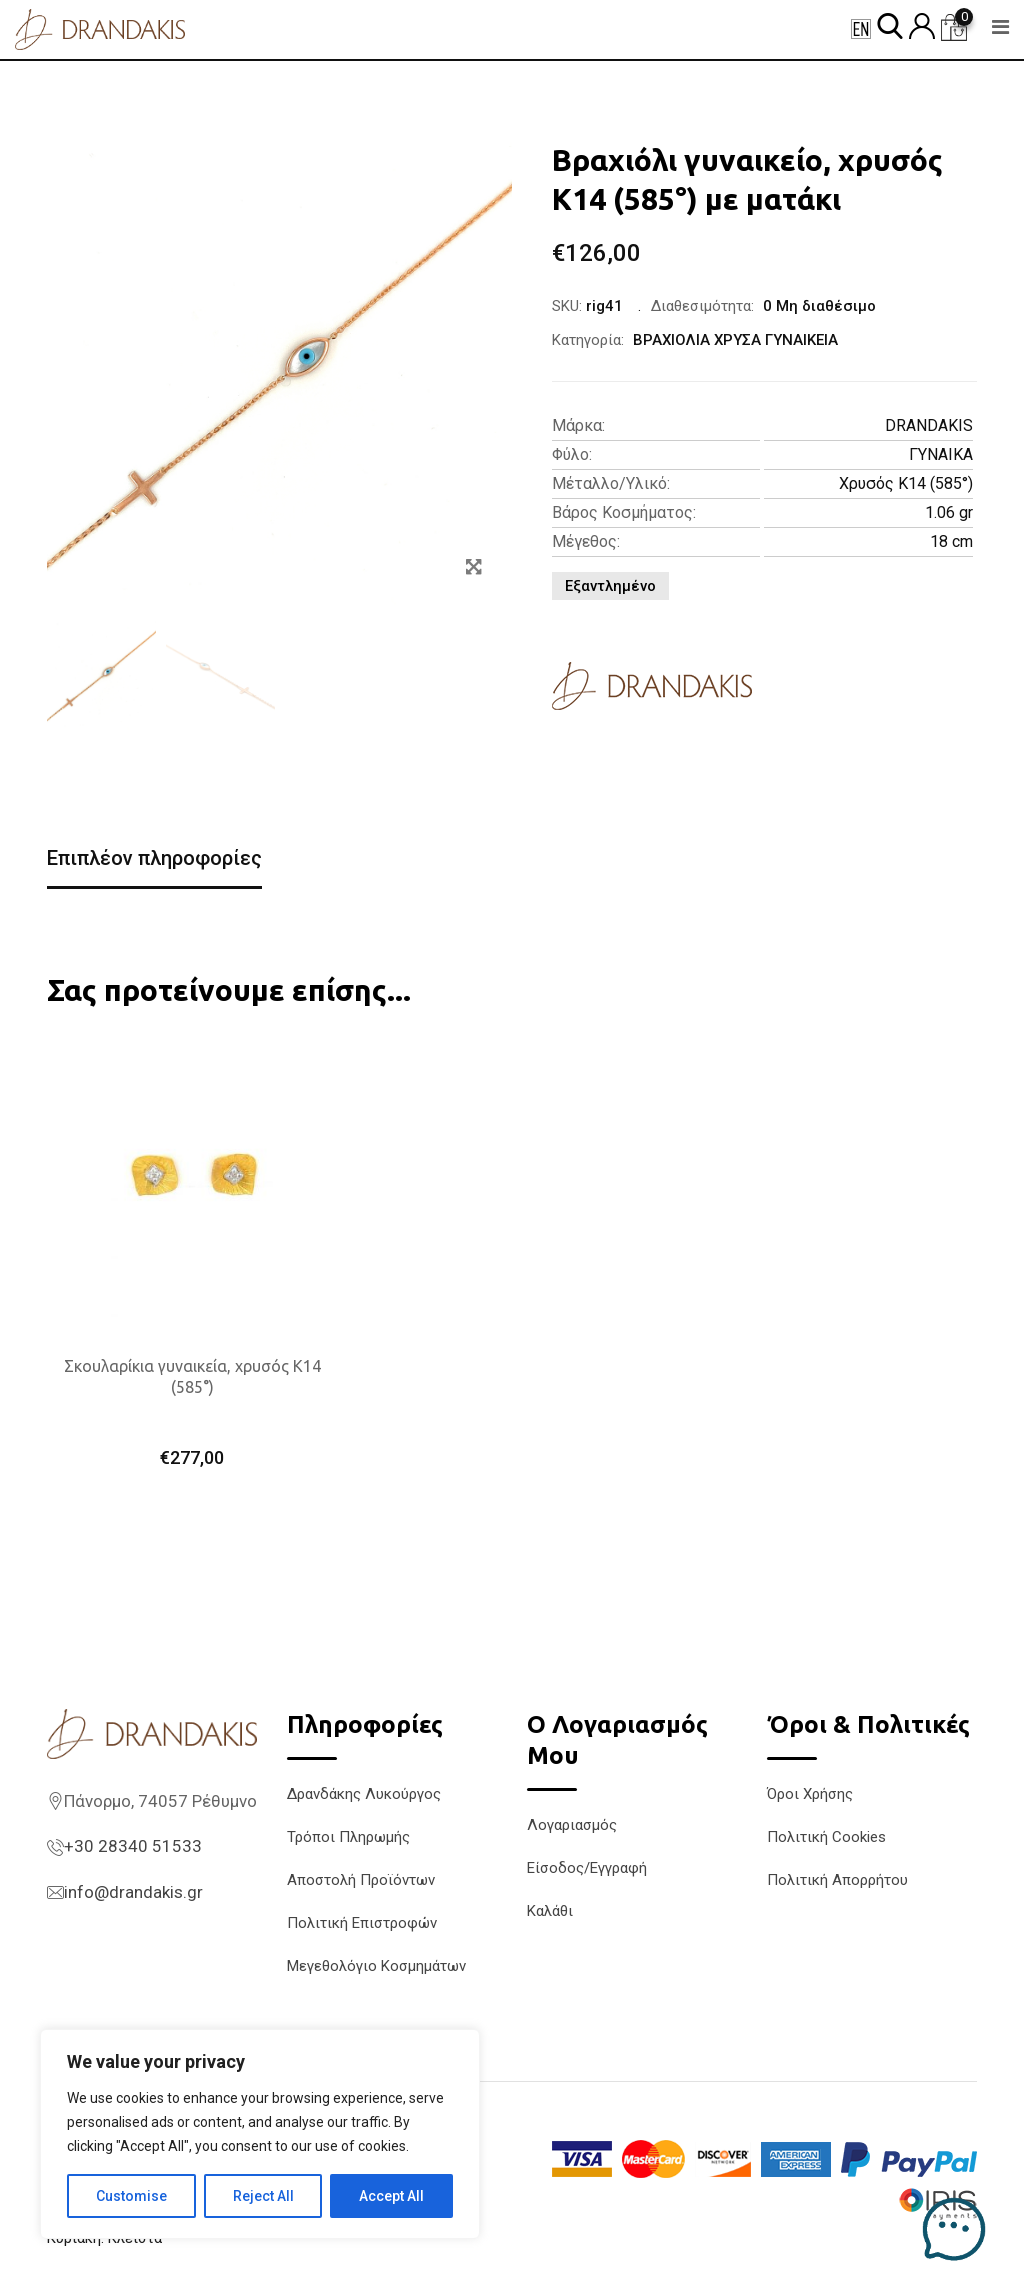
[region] (260, 2134)
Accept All (391, 2196)
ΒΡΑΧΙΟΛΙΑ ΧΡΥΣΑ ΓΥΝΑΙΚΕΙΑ (735, 340)
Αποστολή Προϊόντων (361, 1880)
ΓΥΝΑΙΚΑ (941, 454)
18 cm (951, 541)
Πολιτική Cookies (826, 1837)
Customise (131, 2196)
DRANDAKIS (929, 425)
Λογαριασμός (572, 1825)
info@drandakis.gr (133, 1892)
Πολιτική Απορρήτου (837, 1880)
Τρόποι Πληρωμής (348, 1837)
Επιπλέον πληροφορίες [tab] (154, 858)
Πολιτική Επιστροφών (362, 1923)
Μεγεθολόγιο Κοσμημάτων (376, 1966)
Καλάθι (550, 1911)
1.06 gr (949, 512)
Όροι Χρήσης (810, 1794)
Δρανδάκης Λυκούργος (364, 1794)
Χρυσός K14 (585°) (906, 483)
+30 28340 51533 (133, 1846)
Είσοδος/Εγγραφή (587, 1868)
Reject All (263, 2196)
